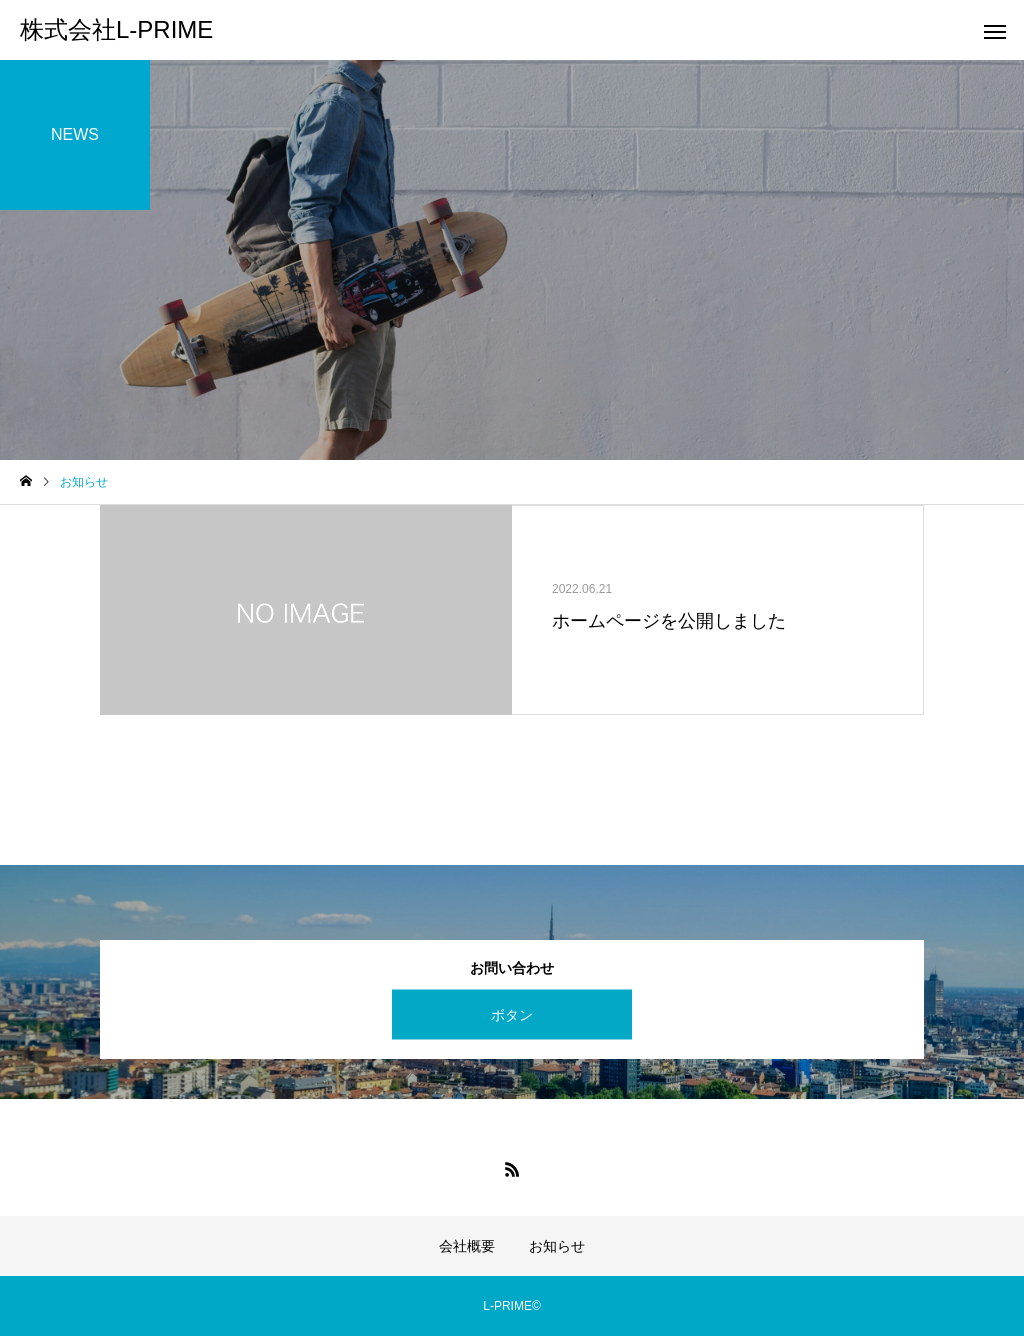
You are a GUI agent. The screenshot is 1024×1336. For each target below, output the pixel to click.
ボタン (512, 1014)
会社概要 (467, 1246)
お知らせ (557, 1246)
